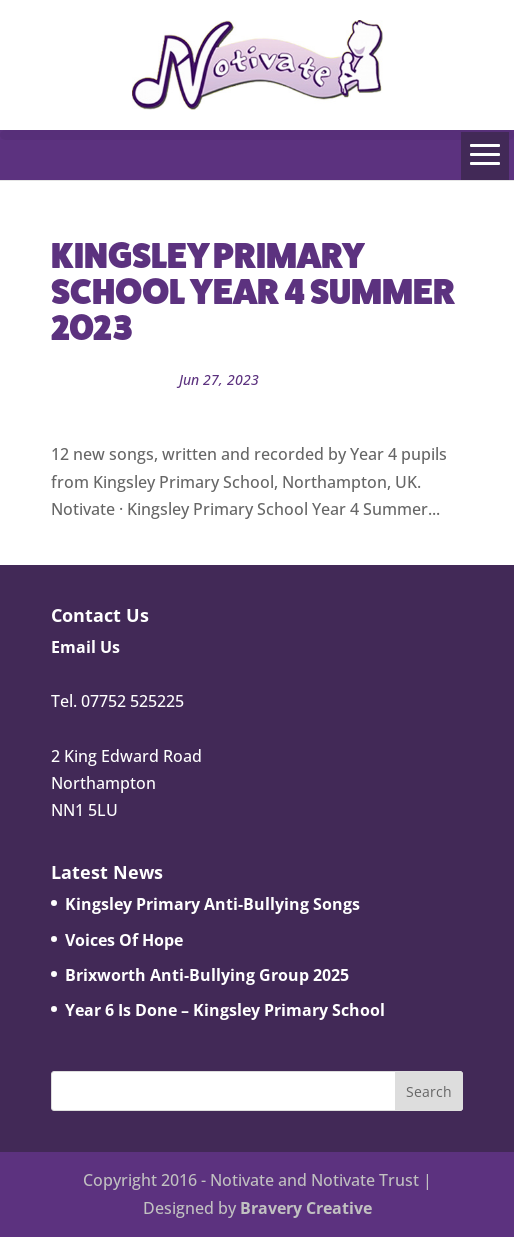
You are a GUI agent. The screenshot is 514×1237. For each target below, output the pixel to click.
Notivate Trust (258, 406)
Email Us (85, 647)
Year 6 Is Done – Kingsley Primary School (225, 1010)
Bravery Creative (306, 1208)
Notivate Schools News (127, 406)
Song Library (356, 406)
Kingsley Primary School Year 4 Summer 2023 (253, 291)
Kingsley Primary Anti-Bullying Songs (212, 904)
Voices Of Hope (124, 940)
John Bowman (117, 379)
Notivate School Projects (356, 379)
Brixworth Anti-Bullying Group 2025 (207, 975)
